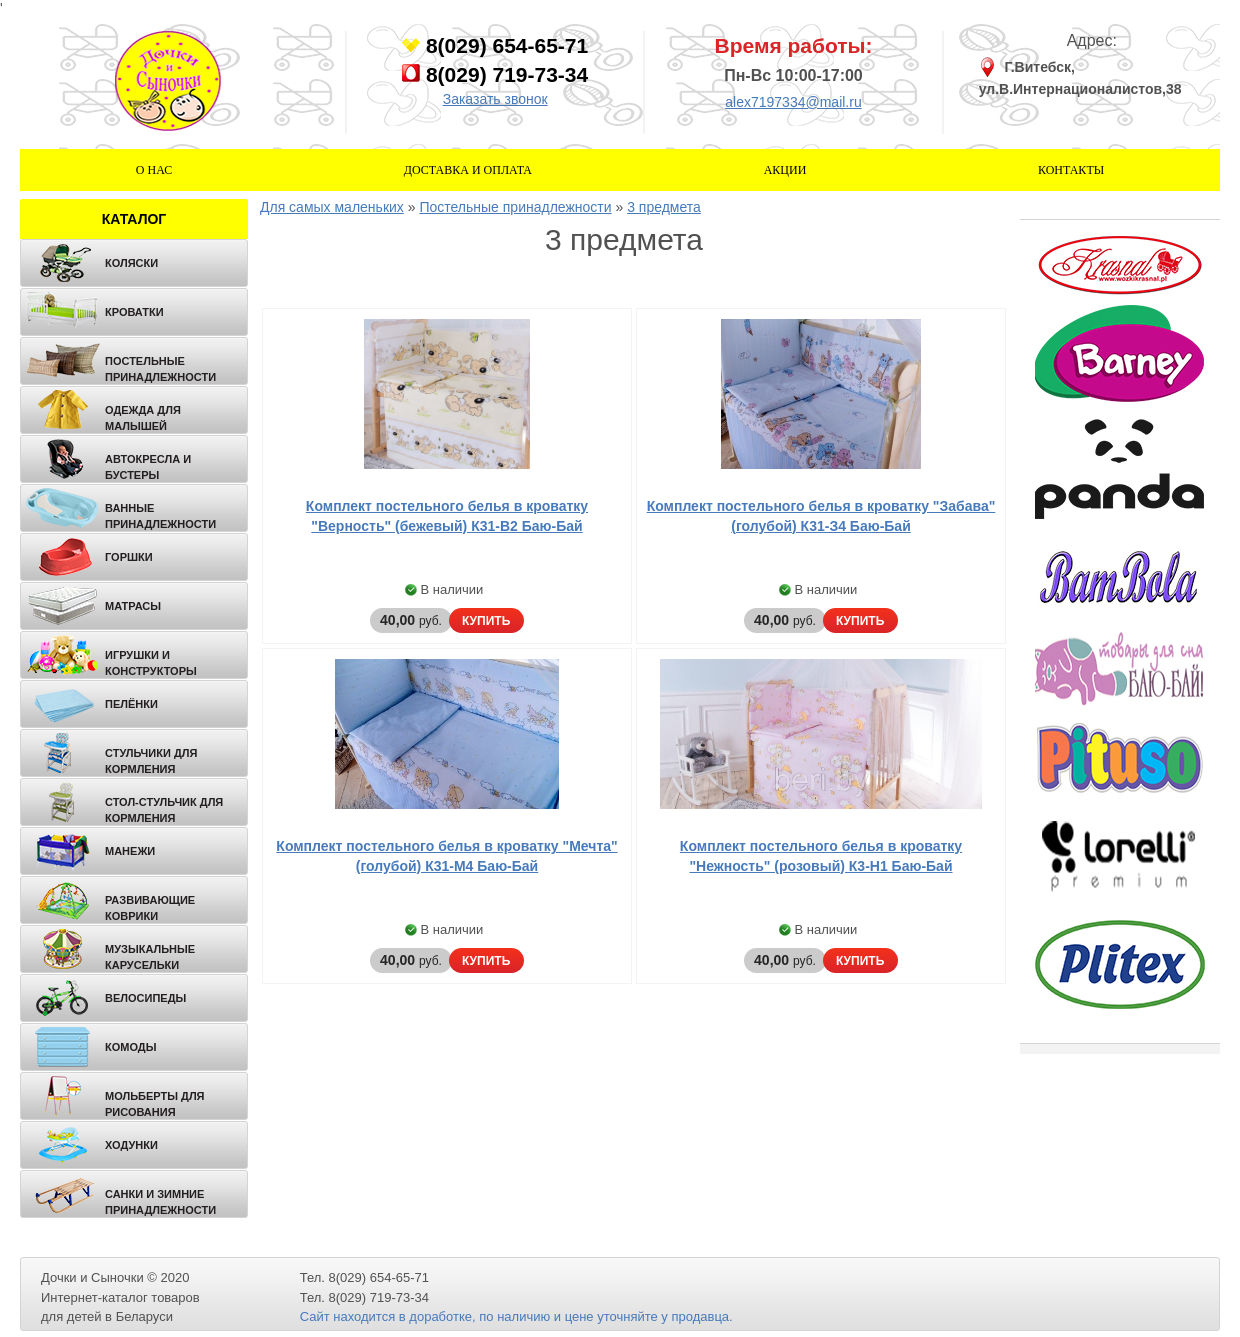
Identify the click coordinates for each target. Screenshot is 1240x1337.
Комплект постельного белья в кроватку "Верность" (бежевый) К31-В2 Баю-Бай (447, 516)
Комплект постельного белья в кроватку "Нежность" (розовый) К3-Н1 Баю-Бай (821, 856)
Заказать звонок (495, 99)
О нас (154, 170)
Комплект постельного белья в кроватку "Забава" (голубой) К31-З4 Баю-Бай (821, 516)
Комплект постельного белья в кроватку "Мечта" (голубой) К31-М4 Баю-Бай (446, 856)
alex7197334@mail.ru (793, 102)
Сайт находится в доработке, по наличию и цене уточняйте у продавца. (516, 1316)
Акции (785, 170)
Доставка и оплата (468, 170)
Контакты (1071, 170)
